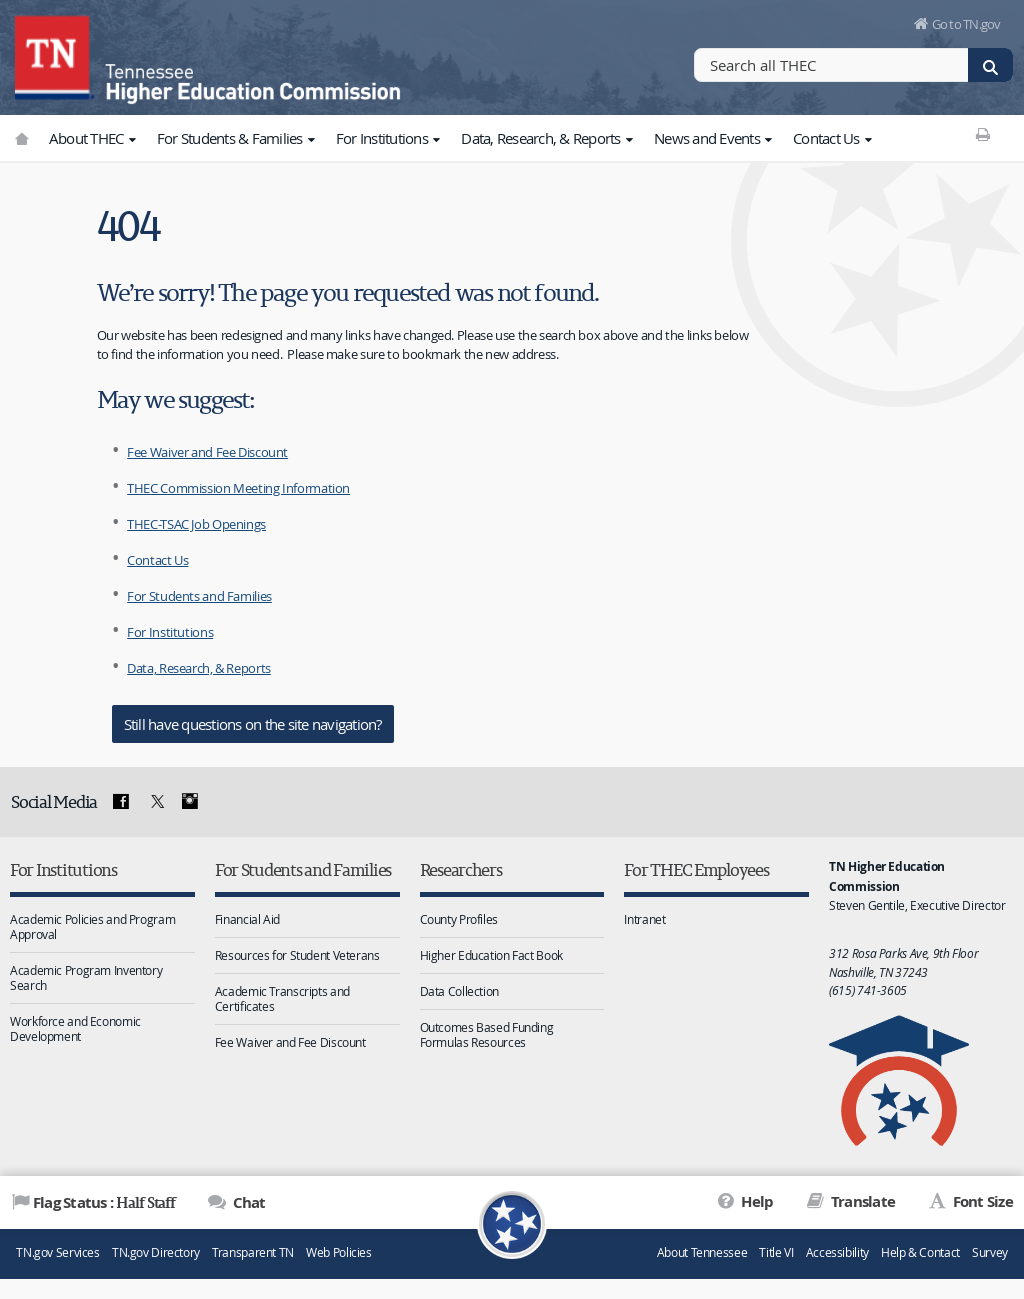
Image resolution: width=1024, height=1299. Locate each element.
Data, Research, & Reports (549, 138)
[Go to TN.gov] (21, 138)
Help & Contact (920, 1252)
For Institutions (390, 138)
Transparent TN (253, 1252)
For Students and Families (199, 596)
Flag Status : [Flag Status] (104, 1202)
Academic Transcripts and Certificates (282, 998)
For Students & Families (238, 138)
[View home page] (55, 55)
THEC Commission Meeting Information (238, 488)
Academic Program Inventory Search (86, 977)
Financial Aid (247, 919)
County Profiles (459, 919)
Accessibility (837, 1252)
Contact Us (834, 138)
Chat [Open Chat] (247, 1202)
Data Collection (459, 991)
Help (755, 1201)
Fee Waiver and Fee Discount (207, 452)
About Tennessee (702, 1252)
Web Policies (339, 1252)
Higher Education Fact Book (491, 955)
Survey (990, 1252)
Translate (862, 1201)
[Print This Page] (983, 134)
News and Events (715, 138)
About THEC (94, 138)
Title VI (776, 1252)
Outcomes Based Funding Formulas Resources (487, 1034)
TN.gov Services (57, 1252)
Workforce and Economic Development (75, 1028)
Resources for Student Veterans (297, 955)
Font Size (981, 1201)
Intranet (644, 919)
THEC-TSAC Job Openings (196, 524)
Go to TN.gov (966, 24)
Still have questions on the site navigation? (253, 724)
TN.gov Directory (156, 1252)
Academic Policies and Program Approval (92, 926)
